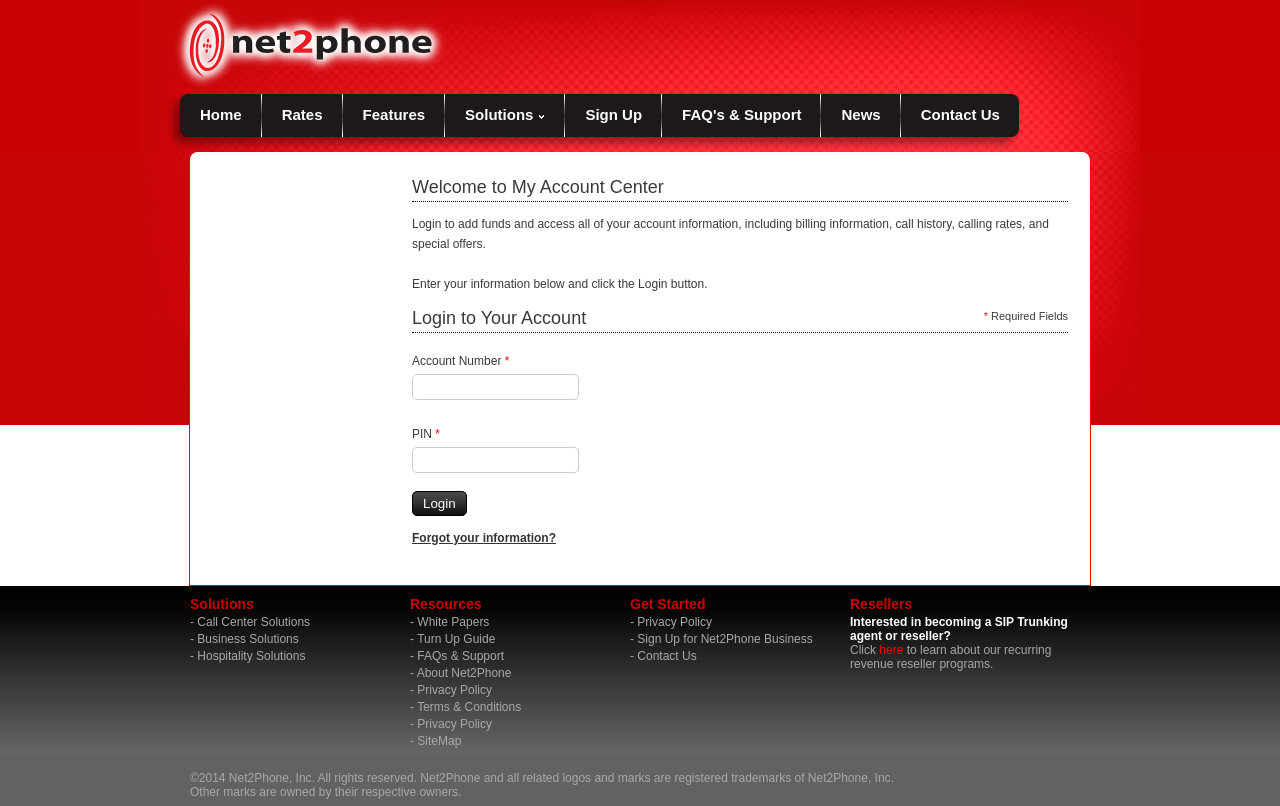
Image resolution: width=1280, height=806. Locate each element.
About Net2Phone (464, 673)
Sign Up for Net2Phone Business (724, 639)
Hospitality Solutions (251, 656)
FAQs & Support (460, 656)
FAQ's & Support (741, 114)
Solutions (505, 114)
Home (221, 114)
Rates (302, 114)
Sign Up (613, 114)
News (860, 114)
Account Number (460, 361)
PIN (426, 434)
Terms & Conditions (469, 707)
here (891, 650)
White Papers (453, 622)
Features (394, 114)
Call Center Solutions (253, 622)
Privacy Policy (454, 690)
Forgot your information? (484, 538)
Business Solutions (247, 639)
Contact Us (960, 114)
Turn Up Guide (456, 639)
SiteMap (439, 741)
